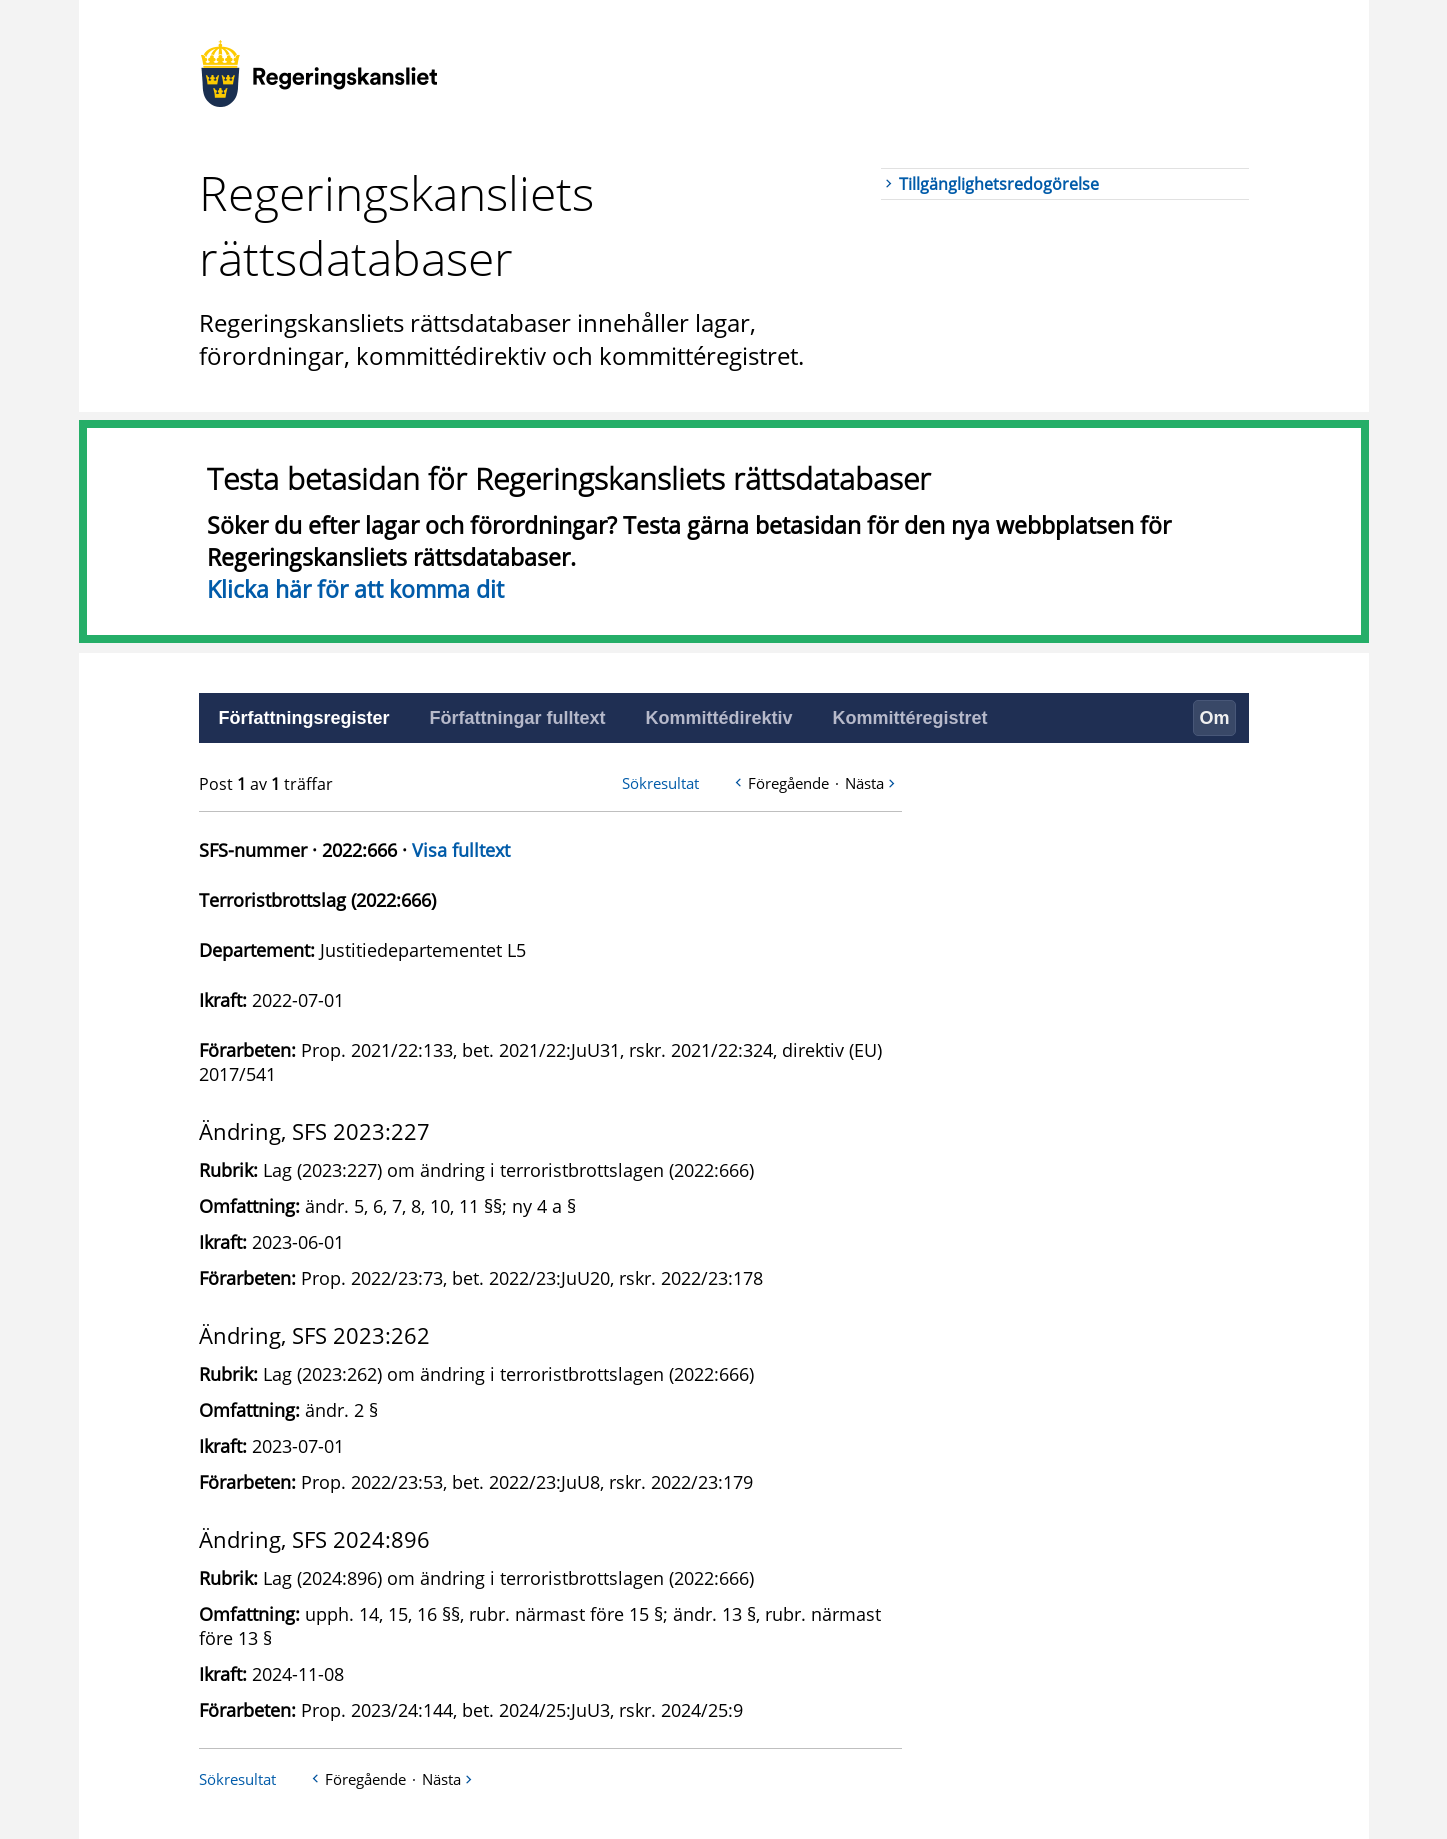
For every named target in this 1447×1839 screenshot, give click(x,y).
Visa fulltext (461, 850)
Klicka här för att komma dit (355, 589)
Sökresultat (660, 783)
